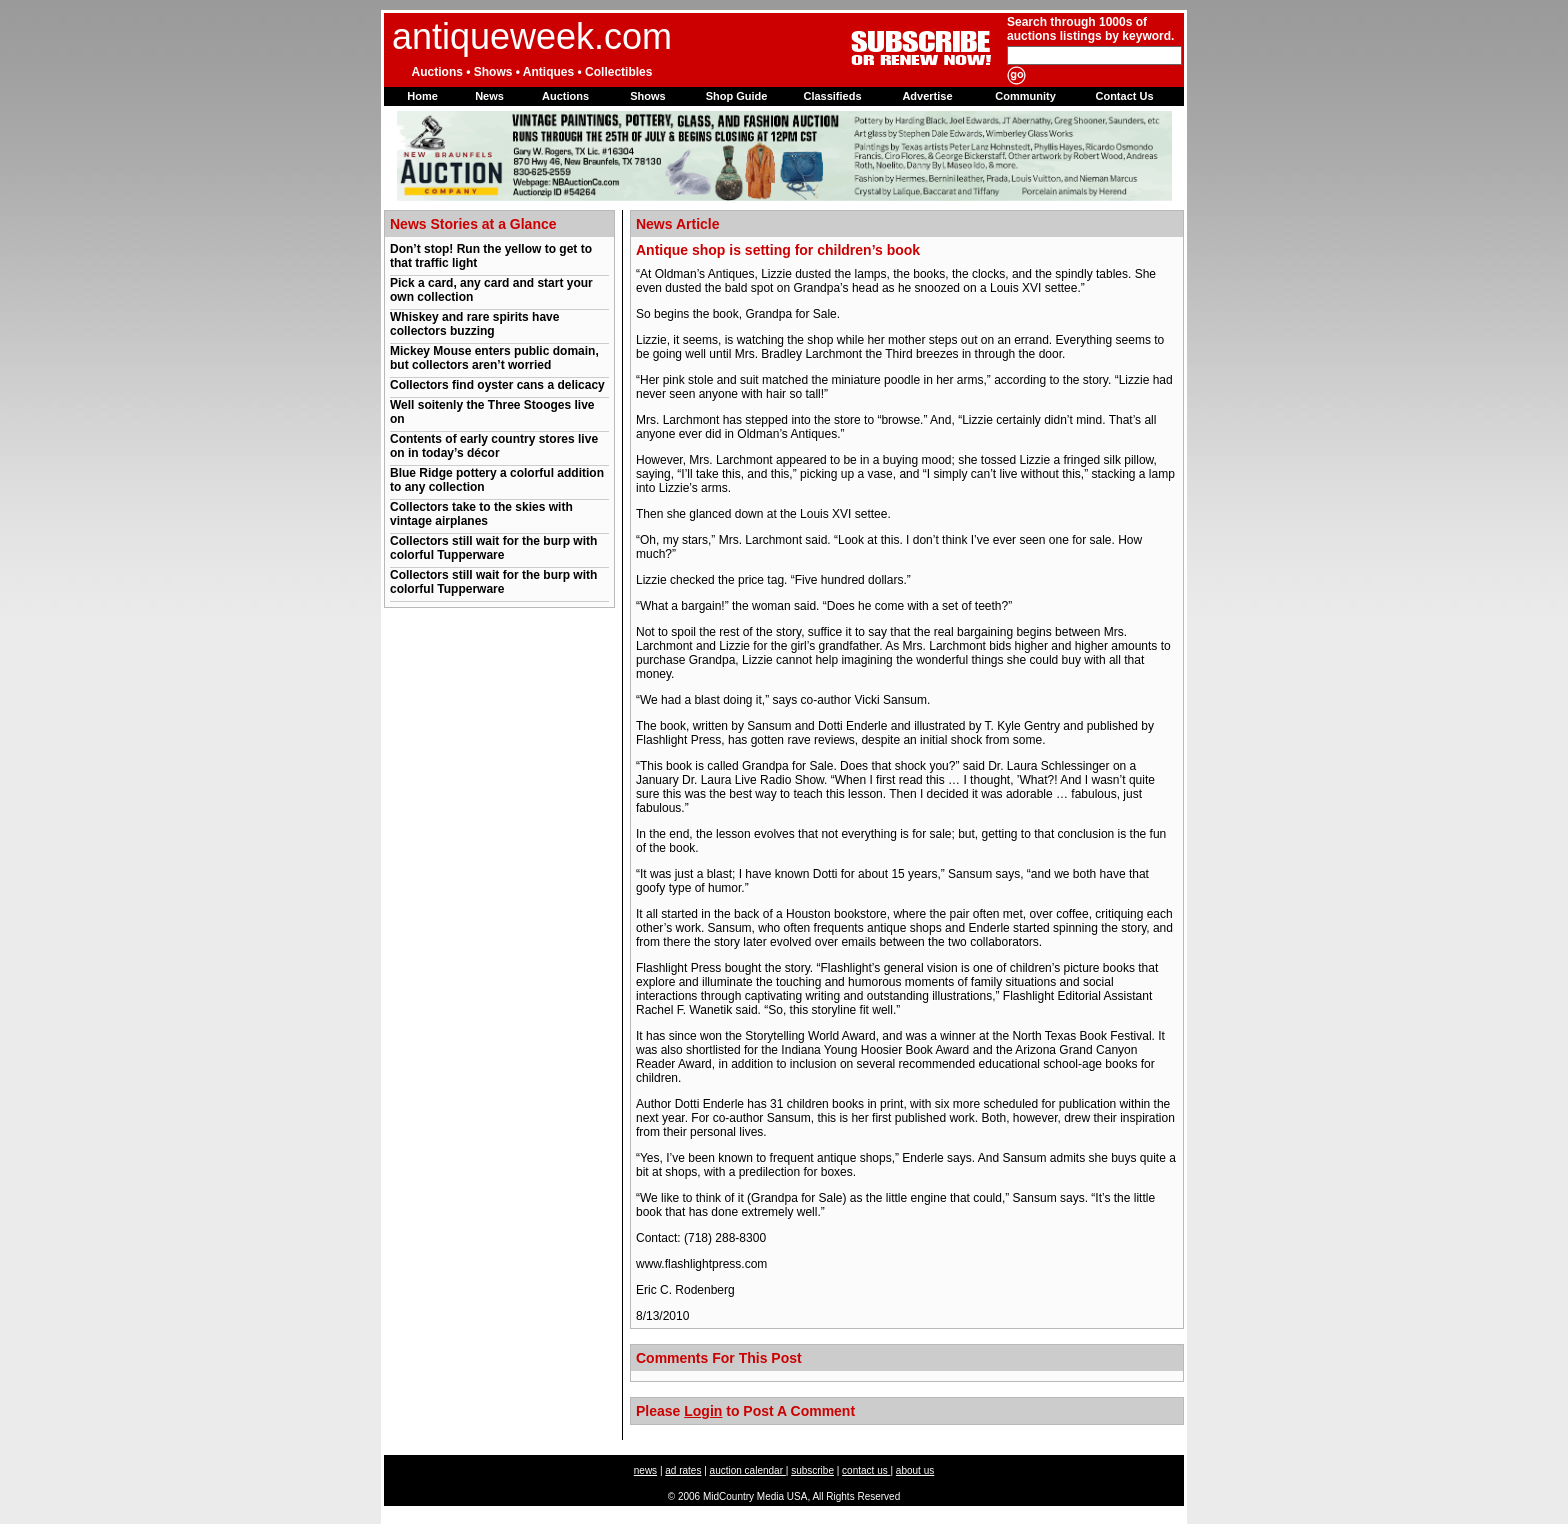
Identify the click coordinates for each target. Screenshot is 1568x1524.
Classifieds (832, 96)
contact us (866, 1470)
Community (1025, 96)
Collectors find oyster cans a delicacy (497, 385)
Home (422, 96)
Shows (647, 96)
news (645, 1470)
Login (703, 1411)
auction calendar (748, 1470)
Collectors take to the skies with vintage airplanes (481, 514)
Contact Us (1124, 96)
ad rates (683, 1470)
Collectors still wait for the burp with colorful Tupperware (493, 548)
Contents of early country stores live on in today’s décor (494, 446)
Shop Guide (737, 96)
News (489, 96)
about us (915, 1470)
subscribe (812, 1470)
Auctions (565, 96)
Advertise (927, 96)
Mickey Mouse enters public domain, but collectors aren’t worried (494, 358)
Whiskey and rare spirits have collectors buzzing (474, 324)
